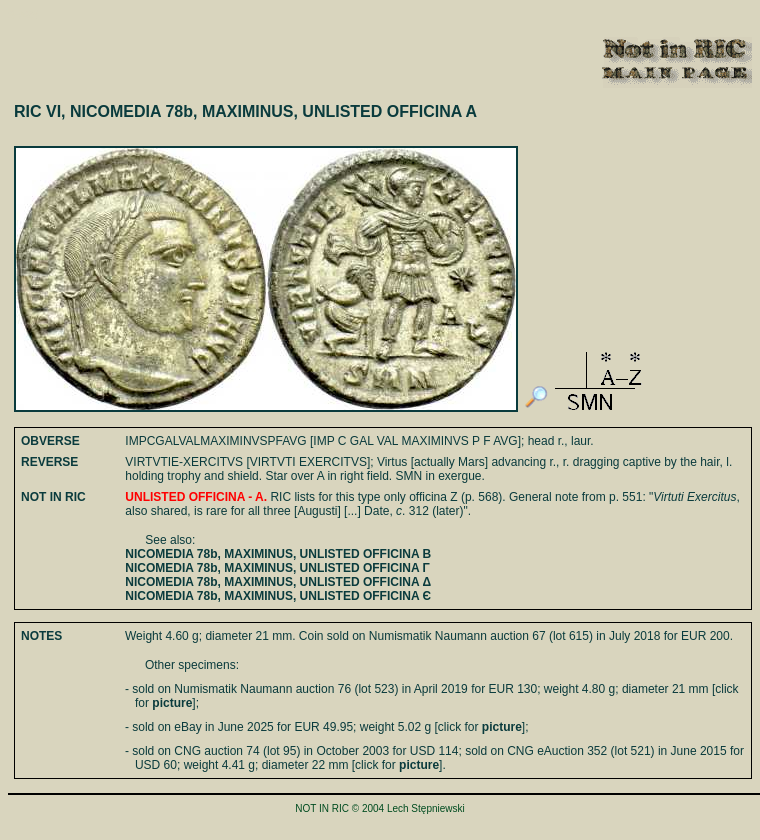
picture (172, 703)
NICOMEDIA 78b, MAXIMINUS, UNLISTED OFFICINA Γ (277, 568)
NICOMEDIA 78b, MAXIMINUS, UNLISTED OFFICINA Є (278, 596)
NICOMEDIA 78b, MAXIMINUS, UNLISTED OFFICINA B (278, 554)
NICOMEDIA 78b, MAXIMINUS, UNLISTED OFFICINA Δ (278, 582)
